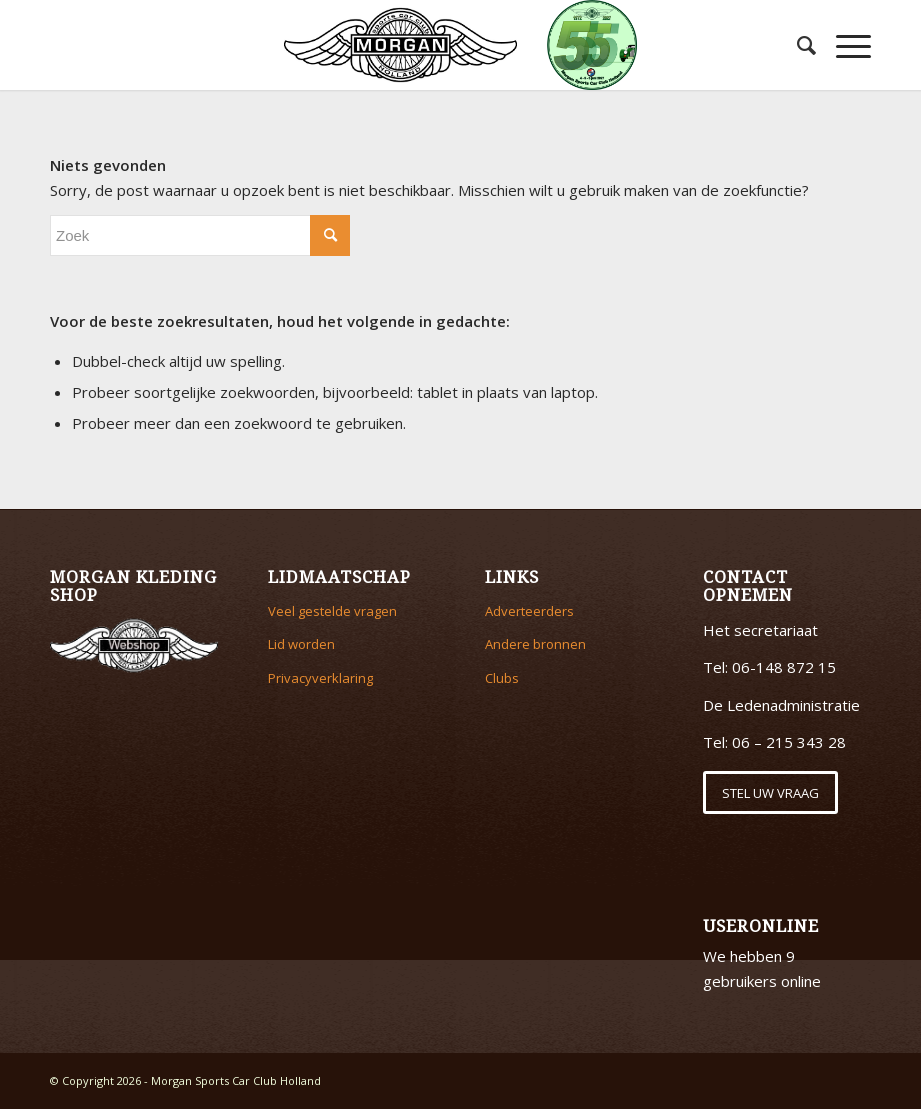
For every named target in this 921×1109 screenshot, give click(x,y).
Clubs (502, 678)
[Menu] (843, 45)
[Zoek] (796, 45)
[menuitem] (796, 45)
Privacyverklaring (320, 678)
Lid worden (301, 644)
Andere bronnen (535, 644)
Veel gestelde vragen (332, 611)
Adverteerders (529, 611)
